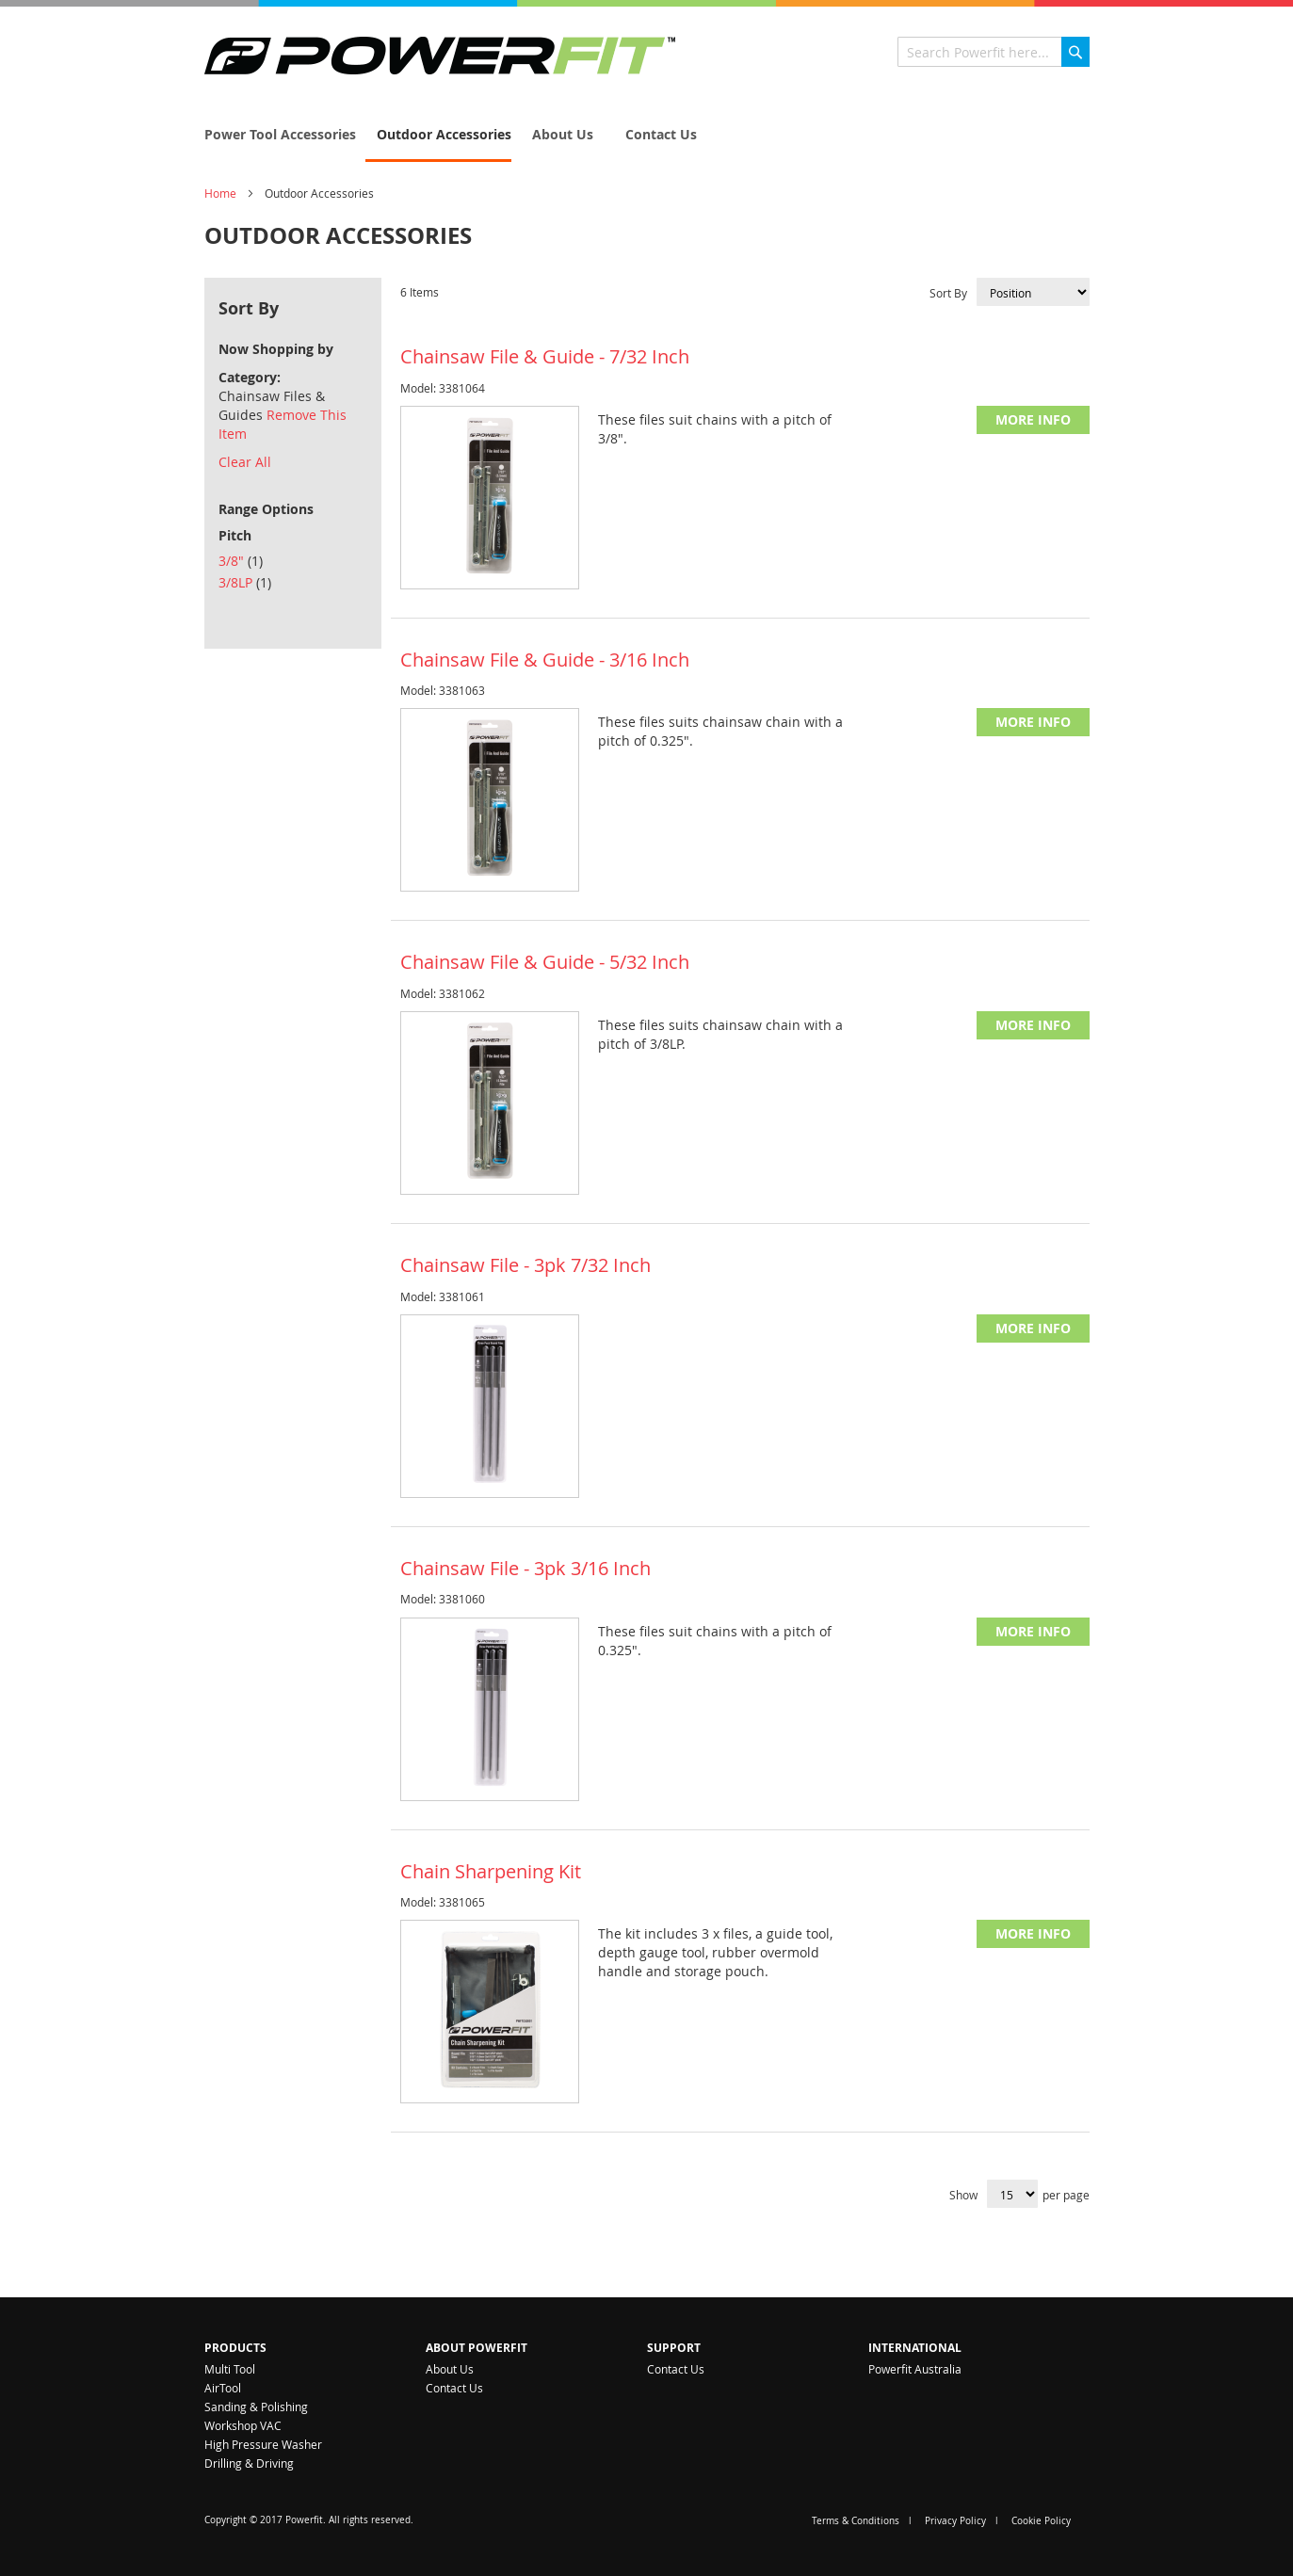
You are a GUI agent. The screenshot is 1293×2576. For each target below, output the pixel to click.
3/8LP (244, 582)
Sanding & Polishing (256, 2406)
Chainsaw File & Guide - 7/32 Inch (544, 356)
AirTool (222, 2387)
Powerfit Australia (915, 2368)
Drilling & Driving (249, 2463)
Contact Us (454, 2387)
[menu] (647, 135)
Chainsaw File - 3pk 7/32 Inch (525, 1265)
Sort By (948, 292)
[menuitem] (274, 134)
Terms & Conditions (855, 2521)
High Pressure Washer (263, 2444)
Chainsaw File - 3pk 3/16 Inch (525, 1568)
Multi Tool (229, 2368)
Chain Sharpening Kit (490, 1871)
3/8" (240, 561)
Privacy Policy (955, 2521)
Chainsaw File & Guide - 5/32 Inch (544, 961)
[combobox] (993, 52)
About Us (450, 2368)
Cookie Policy (1041, 2521)
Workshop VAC (243, 2425)
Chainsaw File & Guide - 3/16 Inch (544, 659)
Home (220, 193)
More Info (1033, 419)
